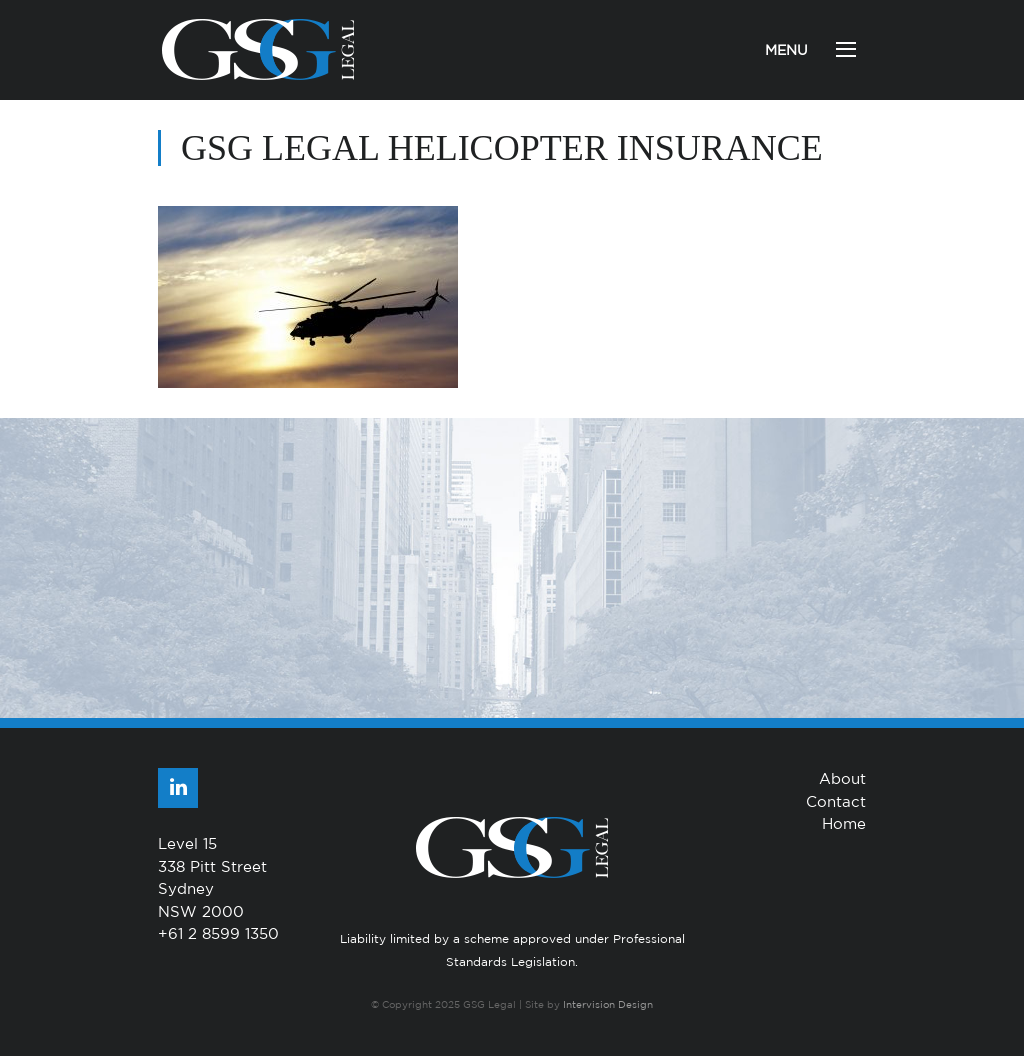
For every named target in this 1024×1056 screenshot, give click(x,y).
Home (844, 823)
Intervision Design (608, 1004)
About (842, 778)
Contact (836, 801)
